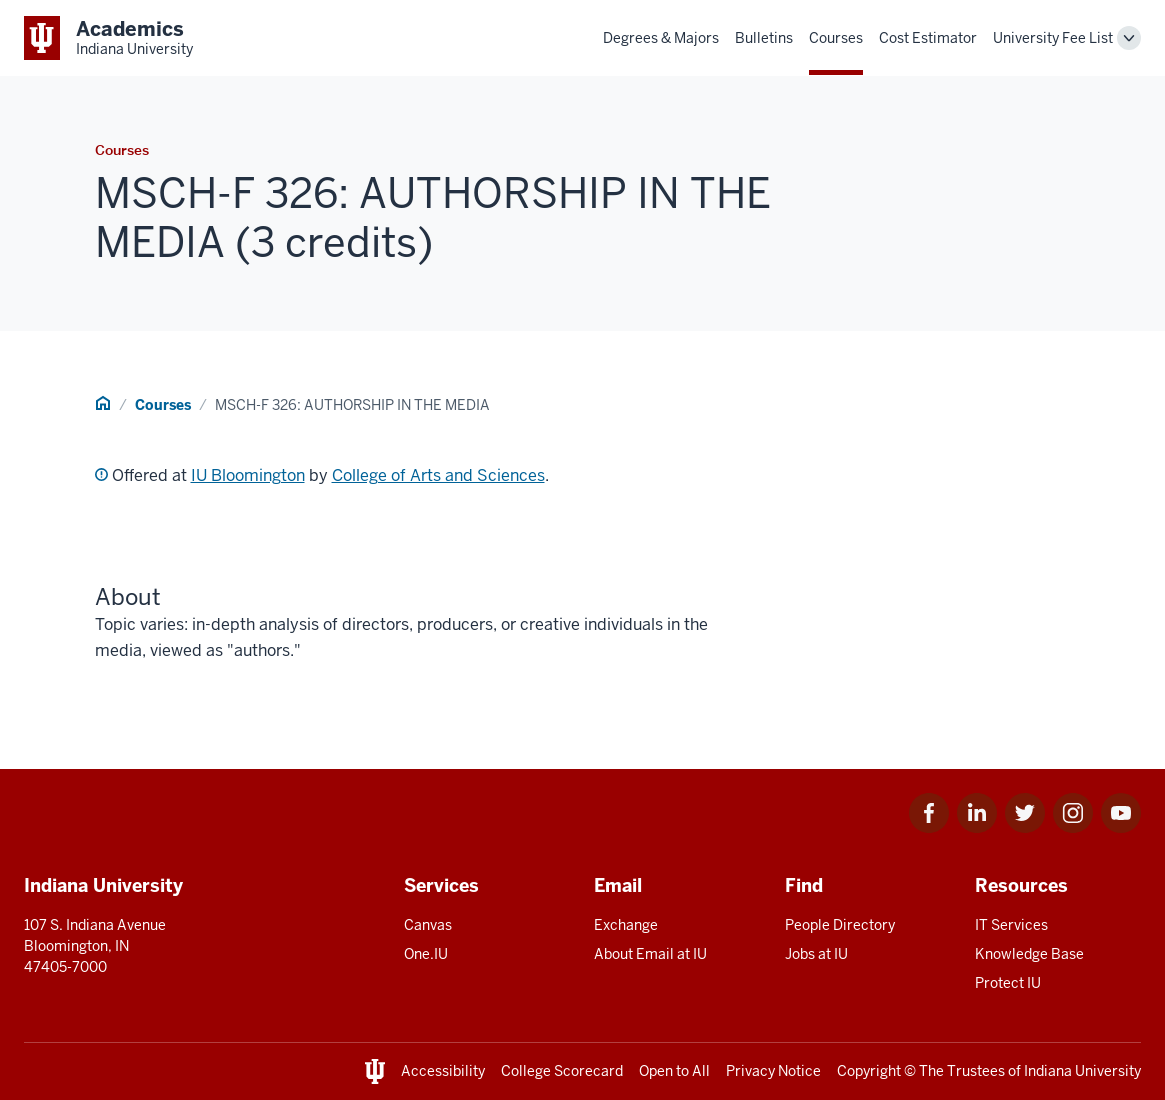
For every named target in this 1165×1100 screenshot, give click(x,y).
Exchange (626, 925)
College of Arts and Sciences (438, 475)
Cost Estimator (928, 38)
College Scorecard (562, 1071)
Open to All (674, 1071)
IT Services (1011, 925)
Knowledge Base (1029, 954)
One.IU (426, 954)
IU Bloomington (248, 475)
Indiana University (1082, 1071)
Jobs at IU (816, 954)
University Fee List (1053, 38)
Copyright (869, 1071)
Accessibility (443, 1071)
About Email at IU (650, 954)
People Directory (840, 925)
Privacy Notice (773, 1071)
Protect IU (1008, 983)
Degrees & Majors (661, 38)
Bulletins (764, 38)
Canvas (428, 925)
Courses (836, 38)
